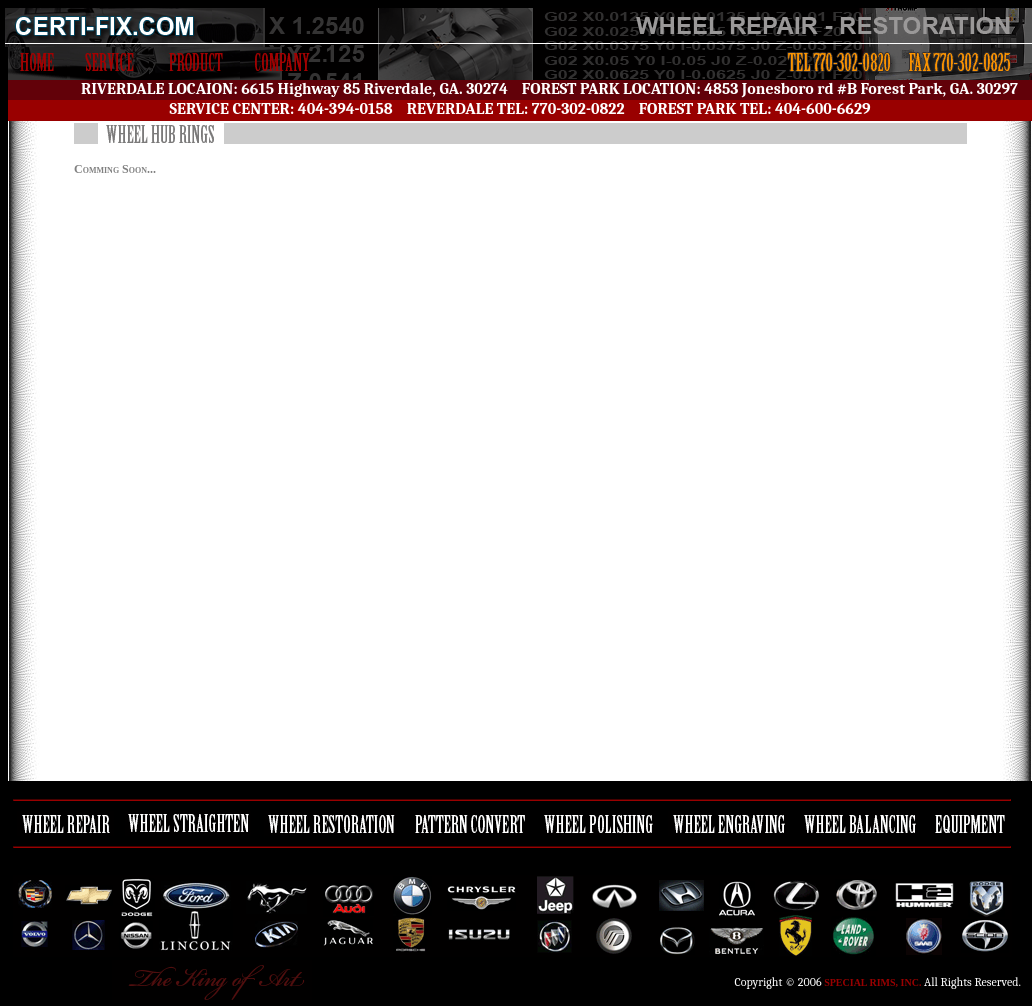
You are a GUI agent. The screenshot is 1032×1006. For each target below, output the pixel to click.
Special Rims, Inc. (872, 982)
